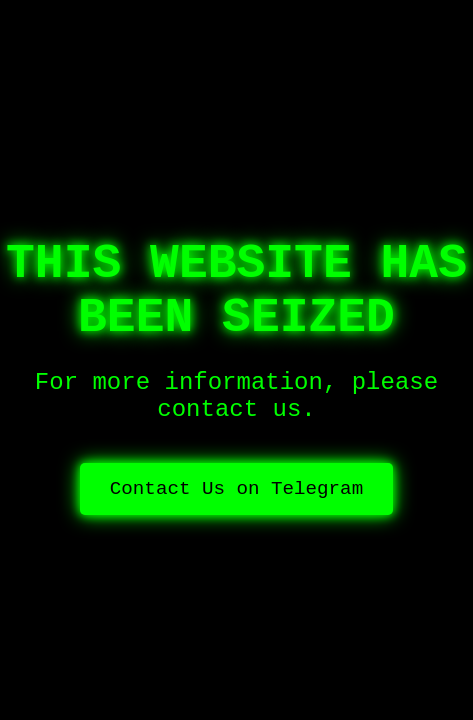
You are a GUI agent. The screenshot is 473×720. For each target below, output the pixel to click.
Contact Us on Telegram (236, 489)
